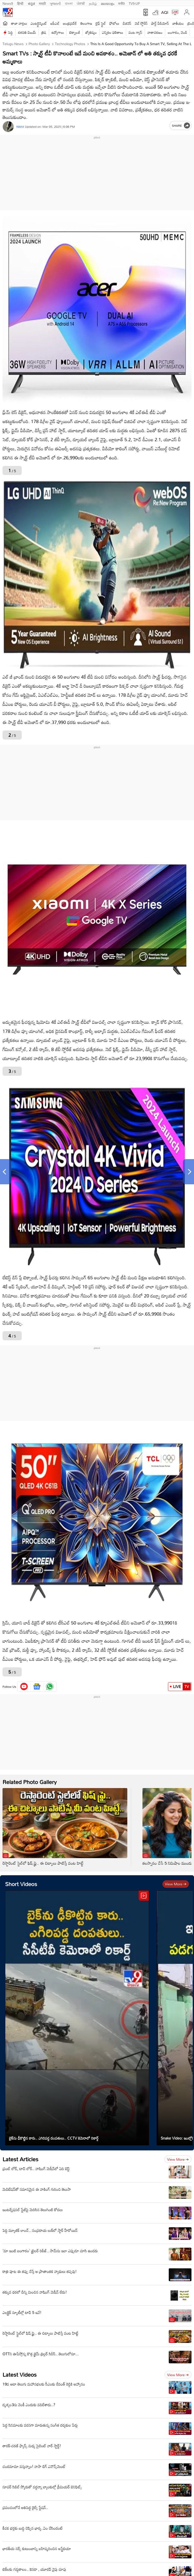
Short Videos (21, 1884)
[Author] (8, 126)
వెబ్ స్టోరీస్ (141, 23)
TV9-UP (134, 3)
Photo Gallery (39, 43)
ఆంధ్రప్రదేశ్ (70, 23)
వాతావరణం (155, 32)
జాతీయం (178, 23)
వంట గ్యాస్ (135, 32)
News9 (8, 3)
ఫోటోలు (114, 23)
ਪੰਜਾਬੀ (81, 3)
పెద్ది (10, 32)
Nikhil (20, 126)
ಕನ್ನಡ (31, 3)
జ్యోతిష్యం (91, 32)
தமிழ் (93, 3)
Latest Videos (20, 2374)
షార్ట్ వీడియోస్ (160, 23)
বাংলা (69, 3)
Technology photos (69, 43)
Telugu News (13, 43)
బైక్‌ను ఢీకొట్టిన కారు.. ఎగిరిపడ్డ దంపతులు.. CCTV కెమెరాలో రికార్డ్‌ (54, 2138)
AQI (164, 12)
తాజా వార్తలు (19, 23)
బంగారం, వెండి (177, 32)
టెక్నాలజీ (74, 32)
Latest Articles (20, 2159)
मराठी (42, 3)
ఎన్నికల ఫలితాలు (112, 32)
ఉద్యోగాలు (58, 32)
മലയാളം (107, 3)
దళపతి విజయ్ (27, 32)
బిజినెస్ (127, 23)
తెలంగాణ (86, 23)
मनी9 (121, 3)
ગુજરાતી (55, 3)
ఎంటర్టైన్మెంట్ (39, 23)
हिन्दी (20, 3)
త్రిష (43, 32)
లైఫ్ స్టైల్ (101, 23)
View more (175, 1884)
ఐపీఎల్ (55, 23)
